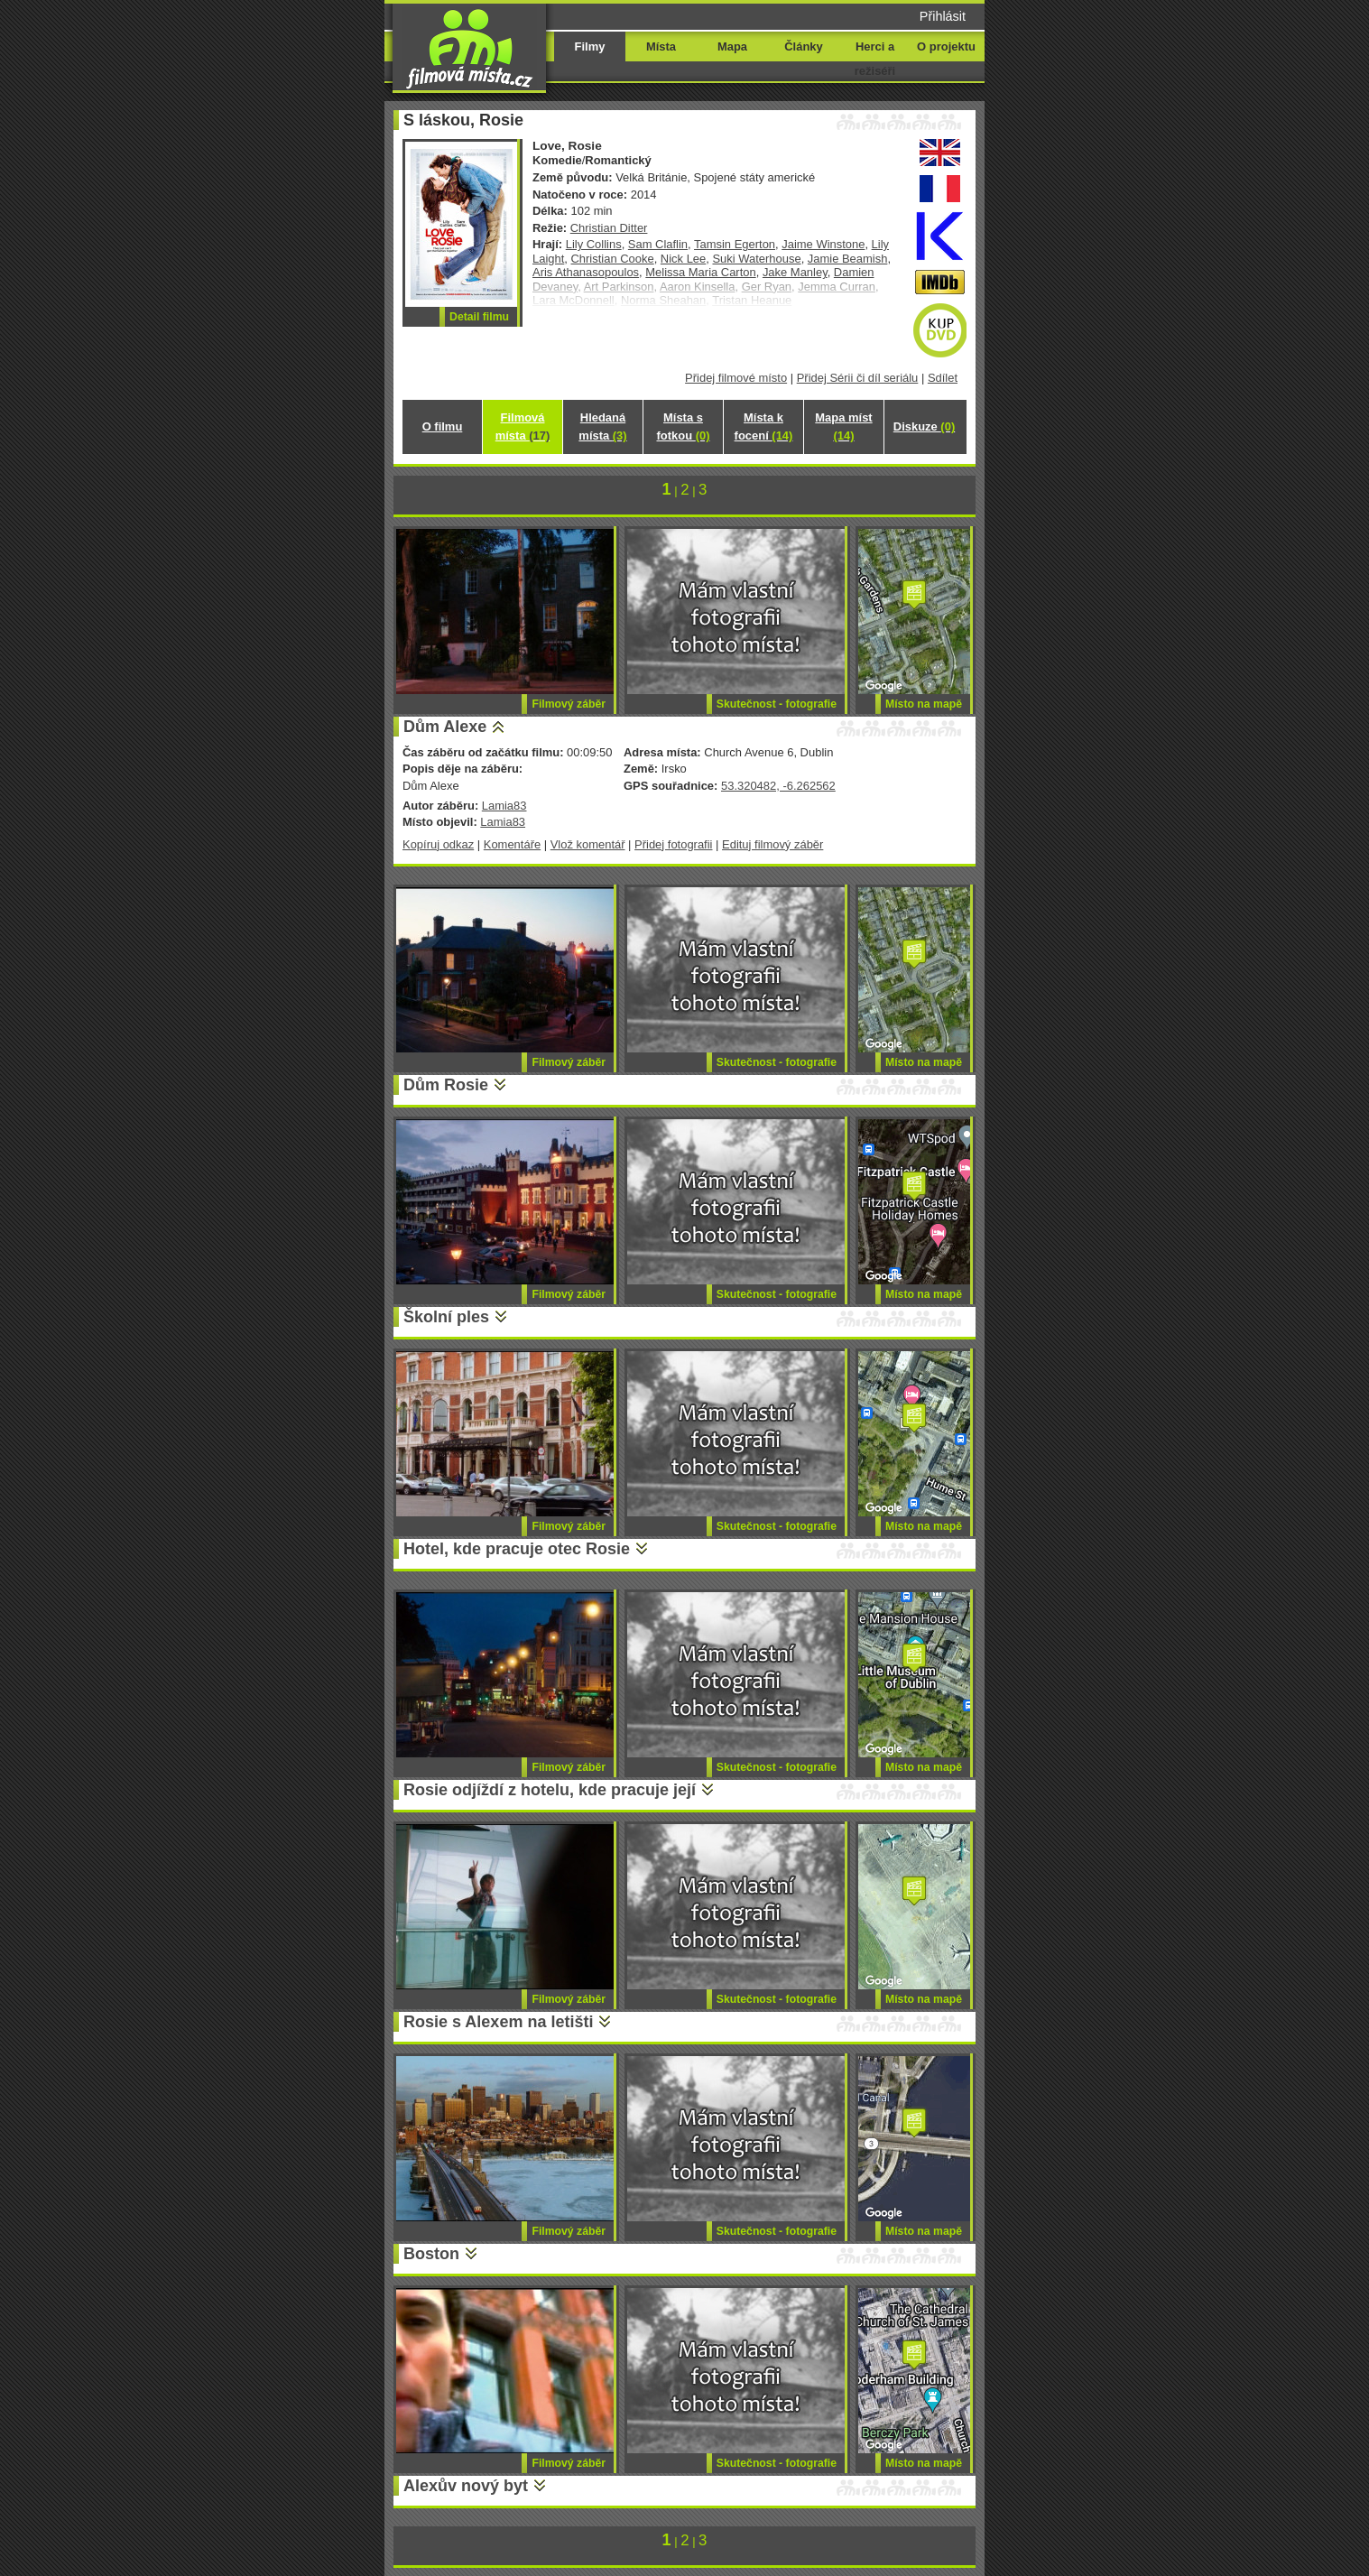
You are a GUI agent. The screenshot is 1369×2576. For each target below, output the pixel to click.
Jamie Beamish (848, 258)
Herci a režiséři (875, 59)
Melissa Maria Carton (700, 272)
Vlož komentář (587, 844)
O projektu (946, 46)
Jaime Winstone (823, 244)
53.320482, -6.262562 (778, 785)
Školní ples (446, 1317)
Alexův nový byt (465, 2486)
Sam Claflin (658, 244)
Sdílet (942, 378)
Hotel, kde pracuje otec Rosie (516, 1549)
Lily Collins (594, 244)
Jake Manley (795, 272)
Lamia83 (504, 805)
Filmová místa (522, 426)
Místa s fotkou (682, 426)
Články (803, 46)
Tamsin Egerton (734, 244)
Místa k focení (764, 426)
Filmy (590, 46)
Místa (661, 46)
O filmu (442, 426)
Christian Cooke (612, 258)
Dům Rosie (445, 1085)
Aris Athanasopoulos (585, 272)
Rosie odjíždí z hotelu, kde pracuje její (549, 1790)
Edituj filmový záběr (772, 844)
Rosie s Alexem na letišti (498, 2022)
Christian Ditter (609, 228)
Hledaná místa (602, 426)
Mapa (732, 46)
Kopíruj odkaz (438, 844)
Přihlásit (943, 16)
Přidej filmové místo (736, 378)
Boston (431, 2254)
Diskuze (924, 426)
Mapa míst (843, 426)
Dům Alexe (444, 727)
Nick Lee (683, 258)
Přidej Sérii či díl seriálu (858, 378)
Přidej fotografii (673, 844)
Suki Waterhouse (756, 258)
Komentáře (512, 844)
